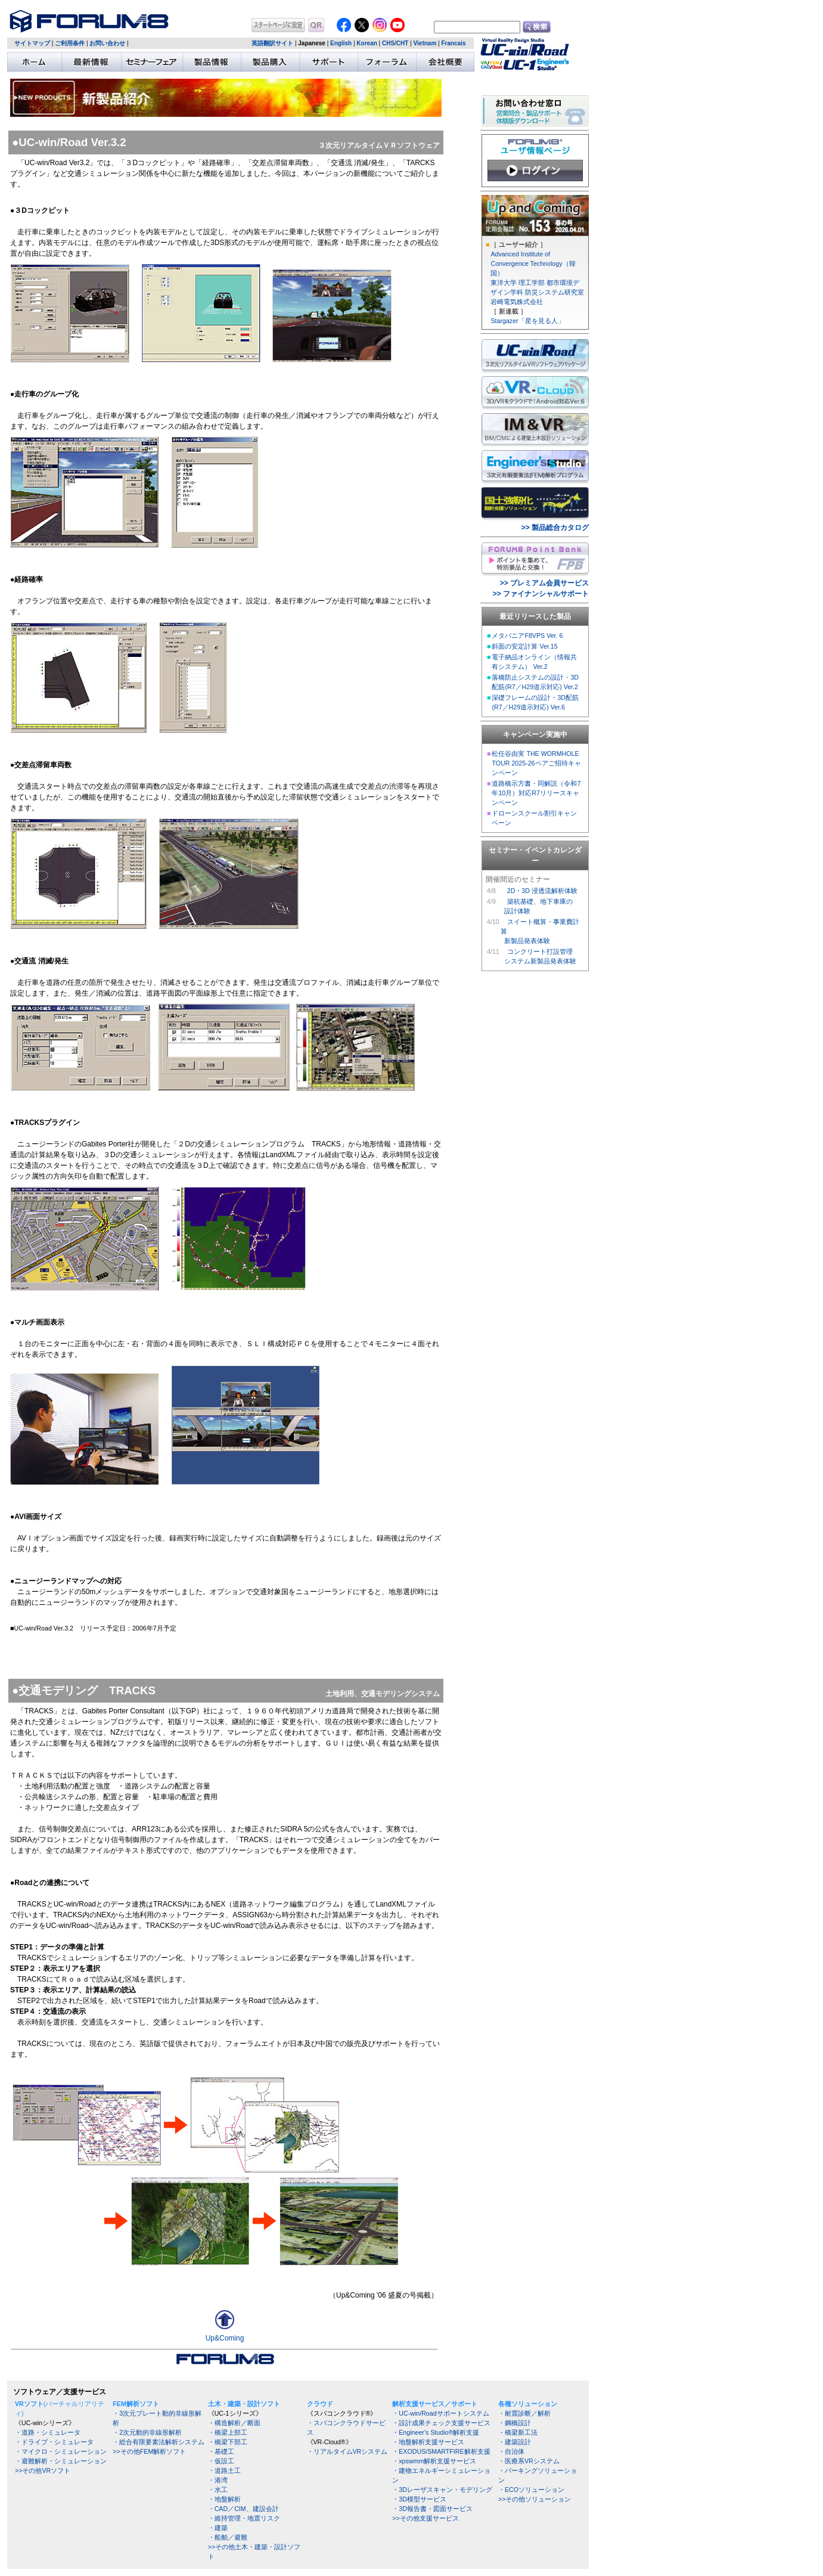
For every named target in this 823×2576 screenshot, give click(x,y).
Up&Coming (225, 2338)
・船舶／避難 (227, 2537)
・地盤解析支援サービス (428, 2441)
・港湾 (218, 2480)
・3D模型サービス (419, 2499)
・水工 (218, 2489)
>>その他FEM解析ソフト (149, 2451)
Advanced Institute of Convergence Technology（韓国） (532, 263)
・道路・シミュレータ (47, 2432)
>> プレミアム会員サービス (544, 583)
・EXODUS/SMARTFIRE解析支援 (441, 2451)
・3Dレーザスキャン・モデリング (442, 2489)
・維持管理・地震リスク (244, 2518)
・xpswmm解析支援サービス (434, 2461)
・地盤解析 (224, 2499)
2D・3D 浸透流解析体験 (542, 890)
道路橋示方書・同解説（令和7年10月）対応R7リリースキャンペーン (536, 793)
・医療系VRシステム (529, 2461)
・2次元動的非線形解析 (147, 2432)
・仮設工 (221, 2461)
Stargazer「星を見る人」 (527, 320)
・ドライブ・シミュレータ (54, 2441)
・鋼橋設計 (514, 2422)
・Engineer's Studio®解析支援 (435, 2432)
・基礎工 (221, 2451)
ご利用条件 (70, 43)
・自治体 (511, 2451)
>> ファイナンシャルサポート (541, 594)
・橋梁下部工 (227, 2441)
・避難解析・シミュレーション (61, 2461)
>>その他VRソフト (42, 2470)
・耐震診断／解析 (524, 2413)
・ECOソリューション (531, 2489)
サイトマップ (32, 43)
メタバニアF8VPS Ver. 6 (527, 635)
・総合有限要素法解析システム (158, 2441)
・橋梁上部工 (227, 2432)
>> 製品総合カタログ (555, 527)
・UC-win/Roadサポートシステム (440, 2413)
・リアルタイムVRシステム (347, 2451)
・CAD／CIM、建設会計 (243, 2508)
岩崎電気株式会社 (516, 301)
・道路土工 (224, 2470)
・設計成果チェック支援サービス (441, 2422)
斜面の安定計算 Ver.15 (524, 646)
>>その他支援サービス (425, 2518)
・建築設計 (514, 2441)
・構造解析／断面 (234, 2422)
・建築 (218, 2527)
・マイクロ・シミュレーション (61, 2451)
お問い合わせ (107, 43)
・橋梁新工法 (518, 2432)
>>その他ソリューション (534, 2499)
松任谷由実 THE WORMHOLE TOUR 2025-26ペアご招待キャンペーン (536, 763)
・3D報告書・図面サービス (432, 2508)
